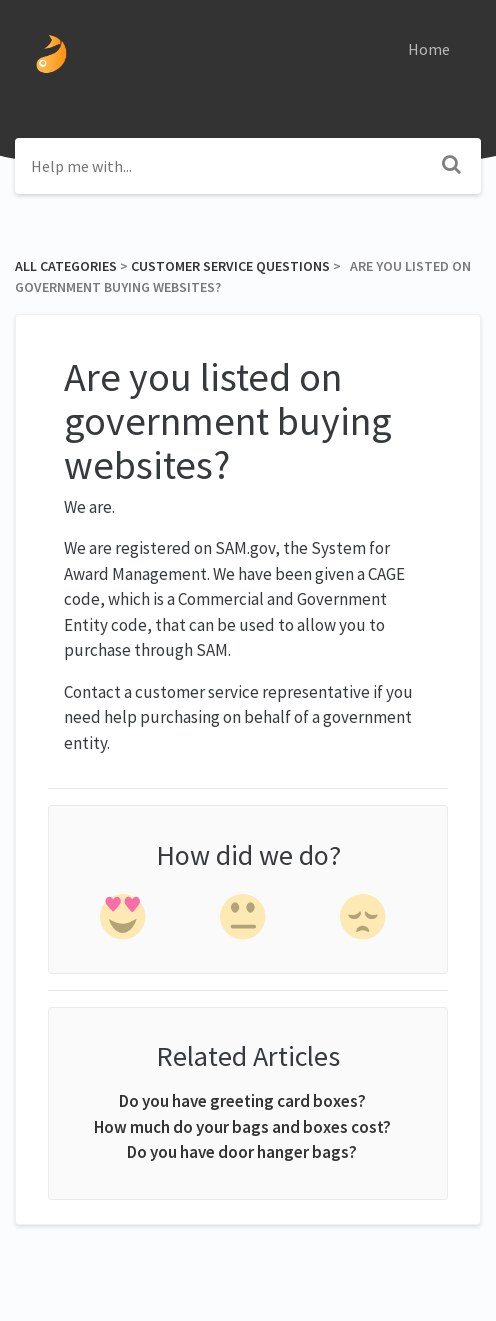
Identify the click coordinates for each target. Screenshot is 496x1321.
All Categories (66, 266)
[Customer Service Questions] (230, 266)
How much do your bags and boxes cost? (242, 1127)
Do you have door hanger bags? (242, 1152)
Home (429, 49)
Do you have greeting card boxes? (242, 1101)
